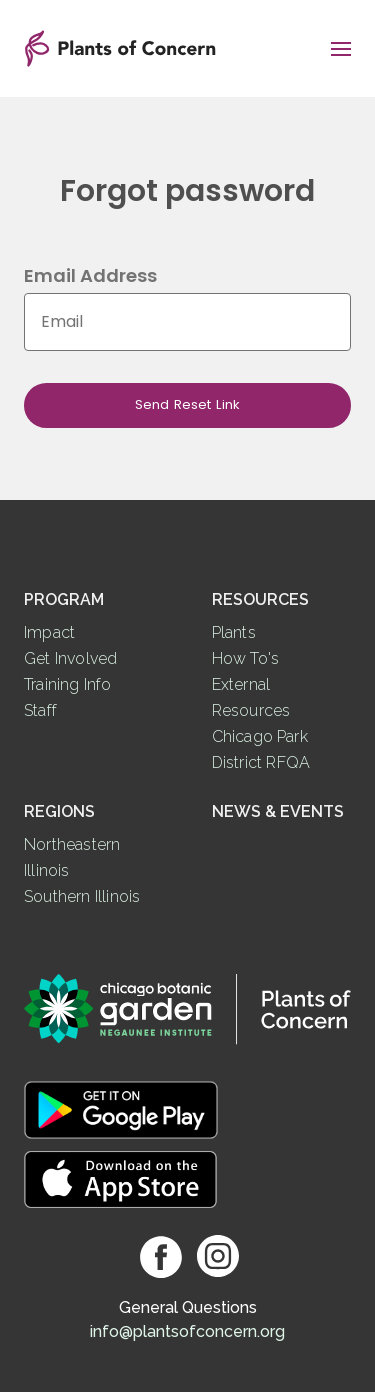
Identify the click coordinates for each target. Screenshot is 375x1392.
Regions (59, 811)
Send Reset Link (188, 404)
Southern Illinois (82, 896)
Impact (49, 632)
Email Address (90, 275)
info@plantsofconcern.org (187, 1331)
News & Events (278, 811)
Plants (234, 632)
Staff (40, 710)
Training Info (68, 684)
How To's (246, 658)
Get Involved (70, 658)
